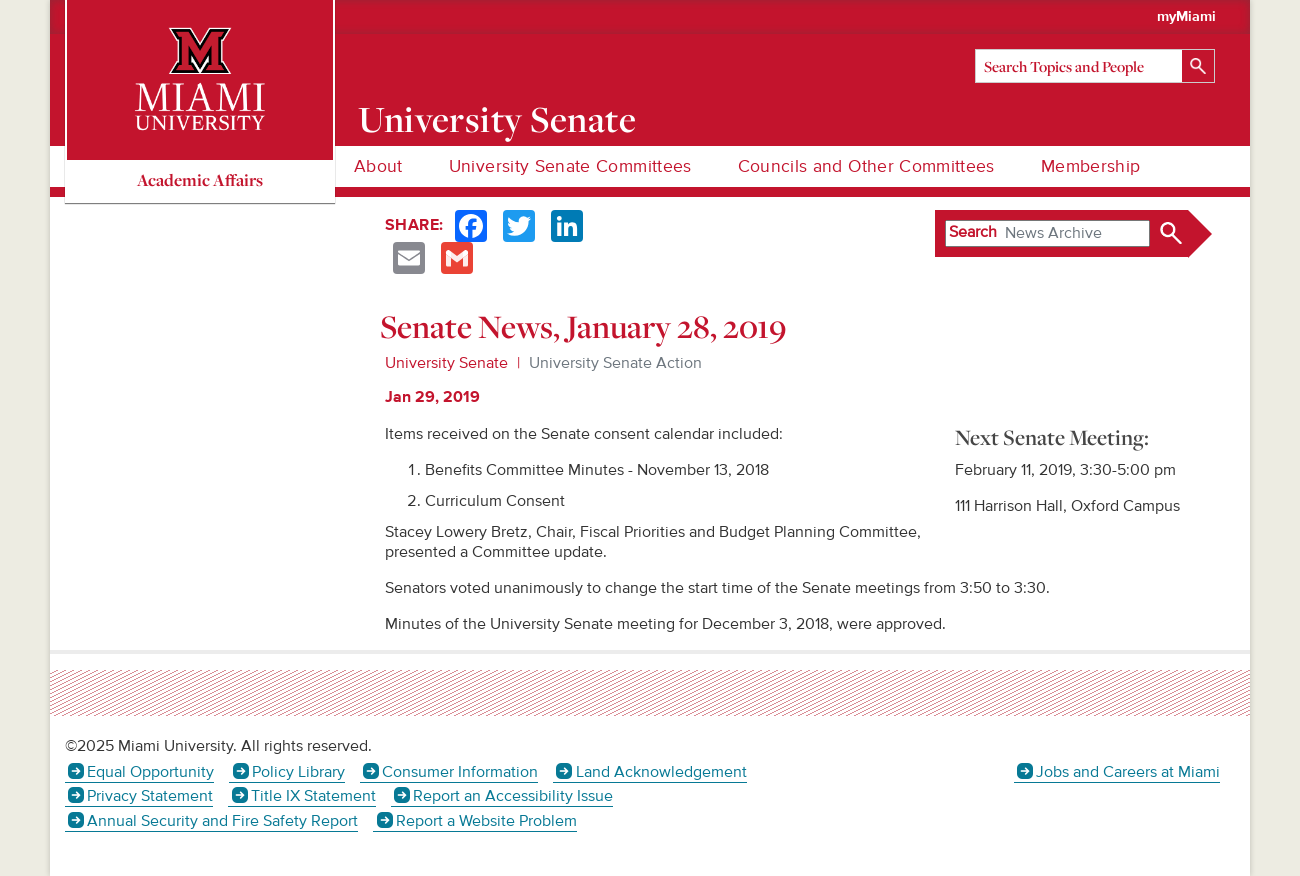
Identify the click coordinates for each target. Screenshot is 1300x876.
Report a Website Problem (486, 821)
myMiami (1186, 17)
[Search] (1095, 66)
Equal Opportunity (150, 772)
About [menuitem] (378, 166)
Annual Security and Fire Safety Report (222, 821)
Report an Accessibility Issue (513, 796)
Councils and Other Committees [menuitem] (866, 166)
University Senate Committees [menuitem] (570, 166)
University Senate (497, 119)
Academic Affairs (200, 179)
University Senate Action (615, 363)
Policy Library (298, 772)
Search (973, 232)
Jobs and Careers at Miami (1128, 772)
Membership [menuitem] (1091, 166)
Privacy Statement (150, 796)
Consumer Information (460, 772)
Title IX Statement (313, 796)
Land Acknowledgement (661, 772)
